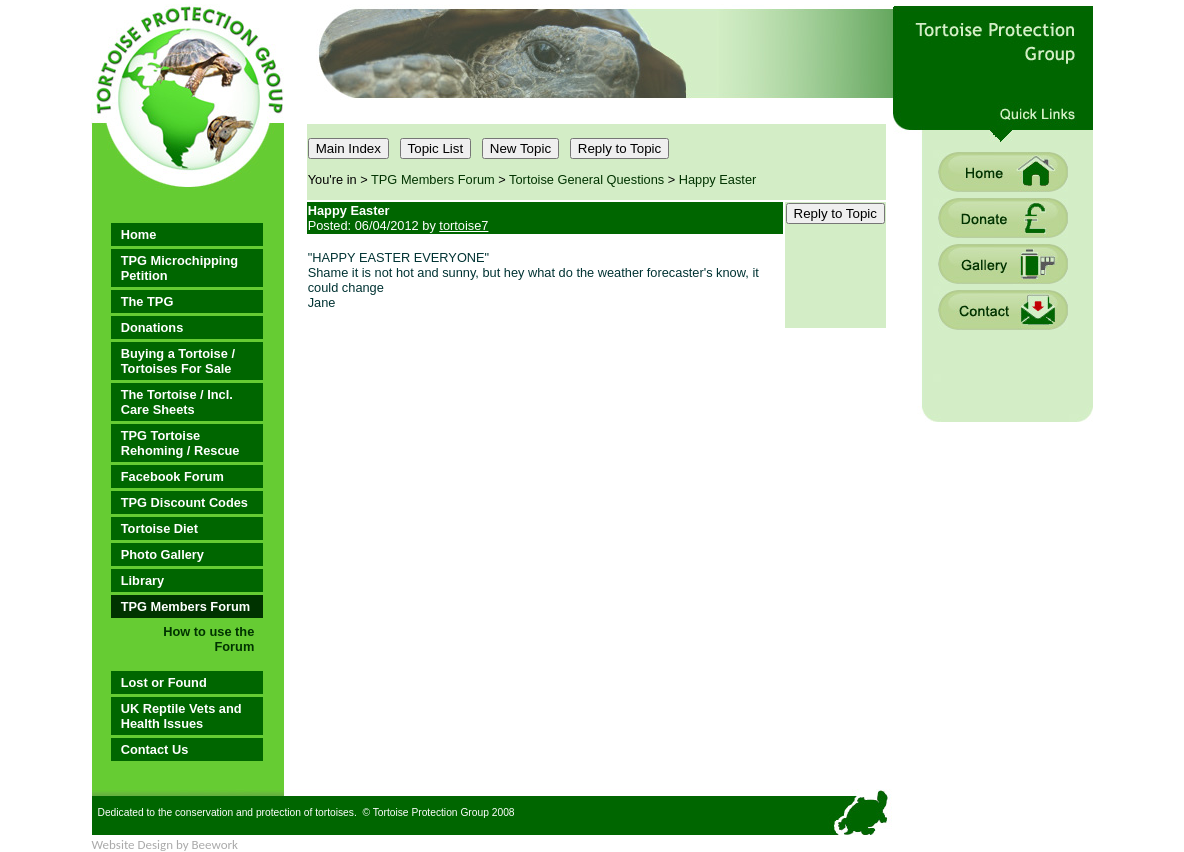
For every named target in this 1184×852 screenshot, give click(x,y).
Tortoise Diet (159, 528)
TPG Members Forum (185, 606)
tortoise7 (463, 225)
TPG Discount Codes (184, 502)
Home (139, 234)
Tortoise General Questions (586, 179)
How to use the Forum (208, 639)
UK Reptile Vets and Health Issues (181, 716)
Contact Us (155, 749)
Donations (152, 327)
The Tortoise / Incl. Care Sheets (177, 402)
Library (142, 580)
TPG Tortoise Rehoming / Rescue (180, 443)
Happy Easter (718, 179)
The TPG (147, 301)
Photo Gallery (162, 554)
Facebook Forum (172, 476)
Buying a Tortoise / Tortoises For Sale (178, 361)
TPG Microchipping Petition (179, 268)
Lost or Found (164, 682)
